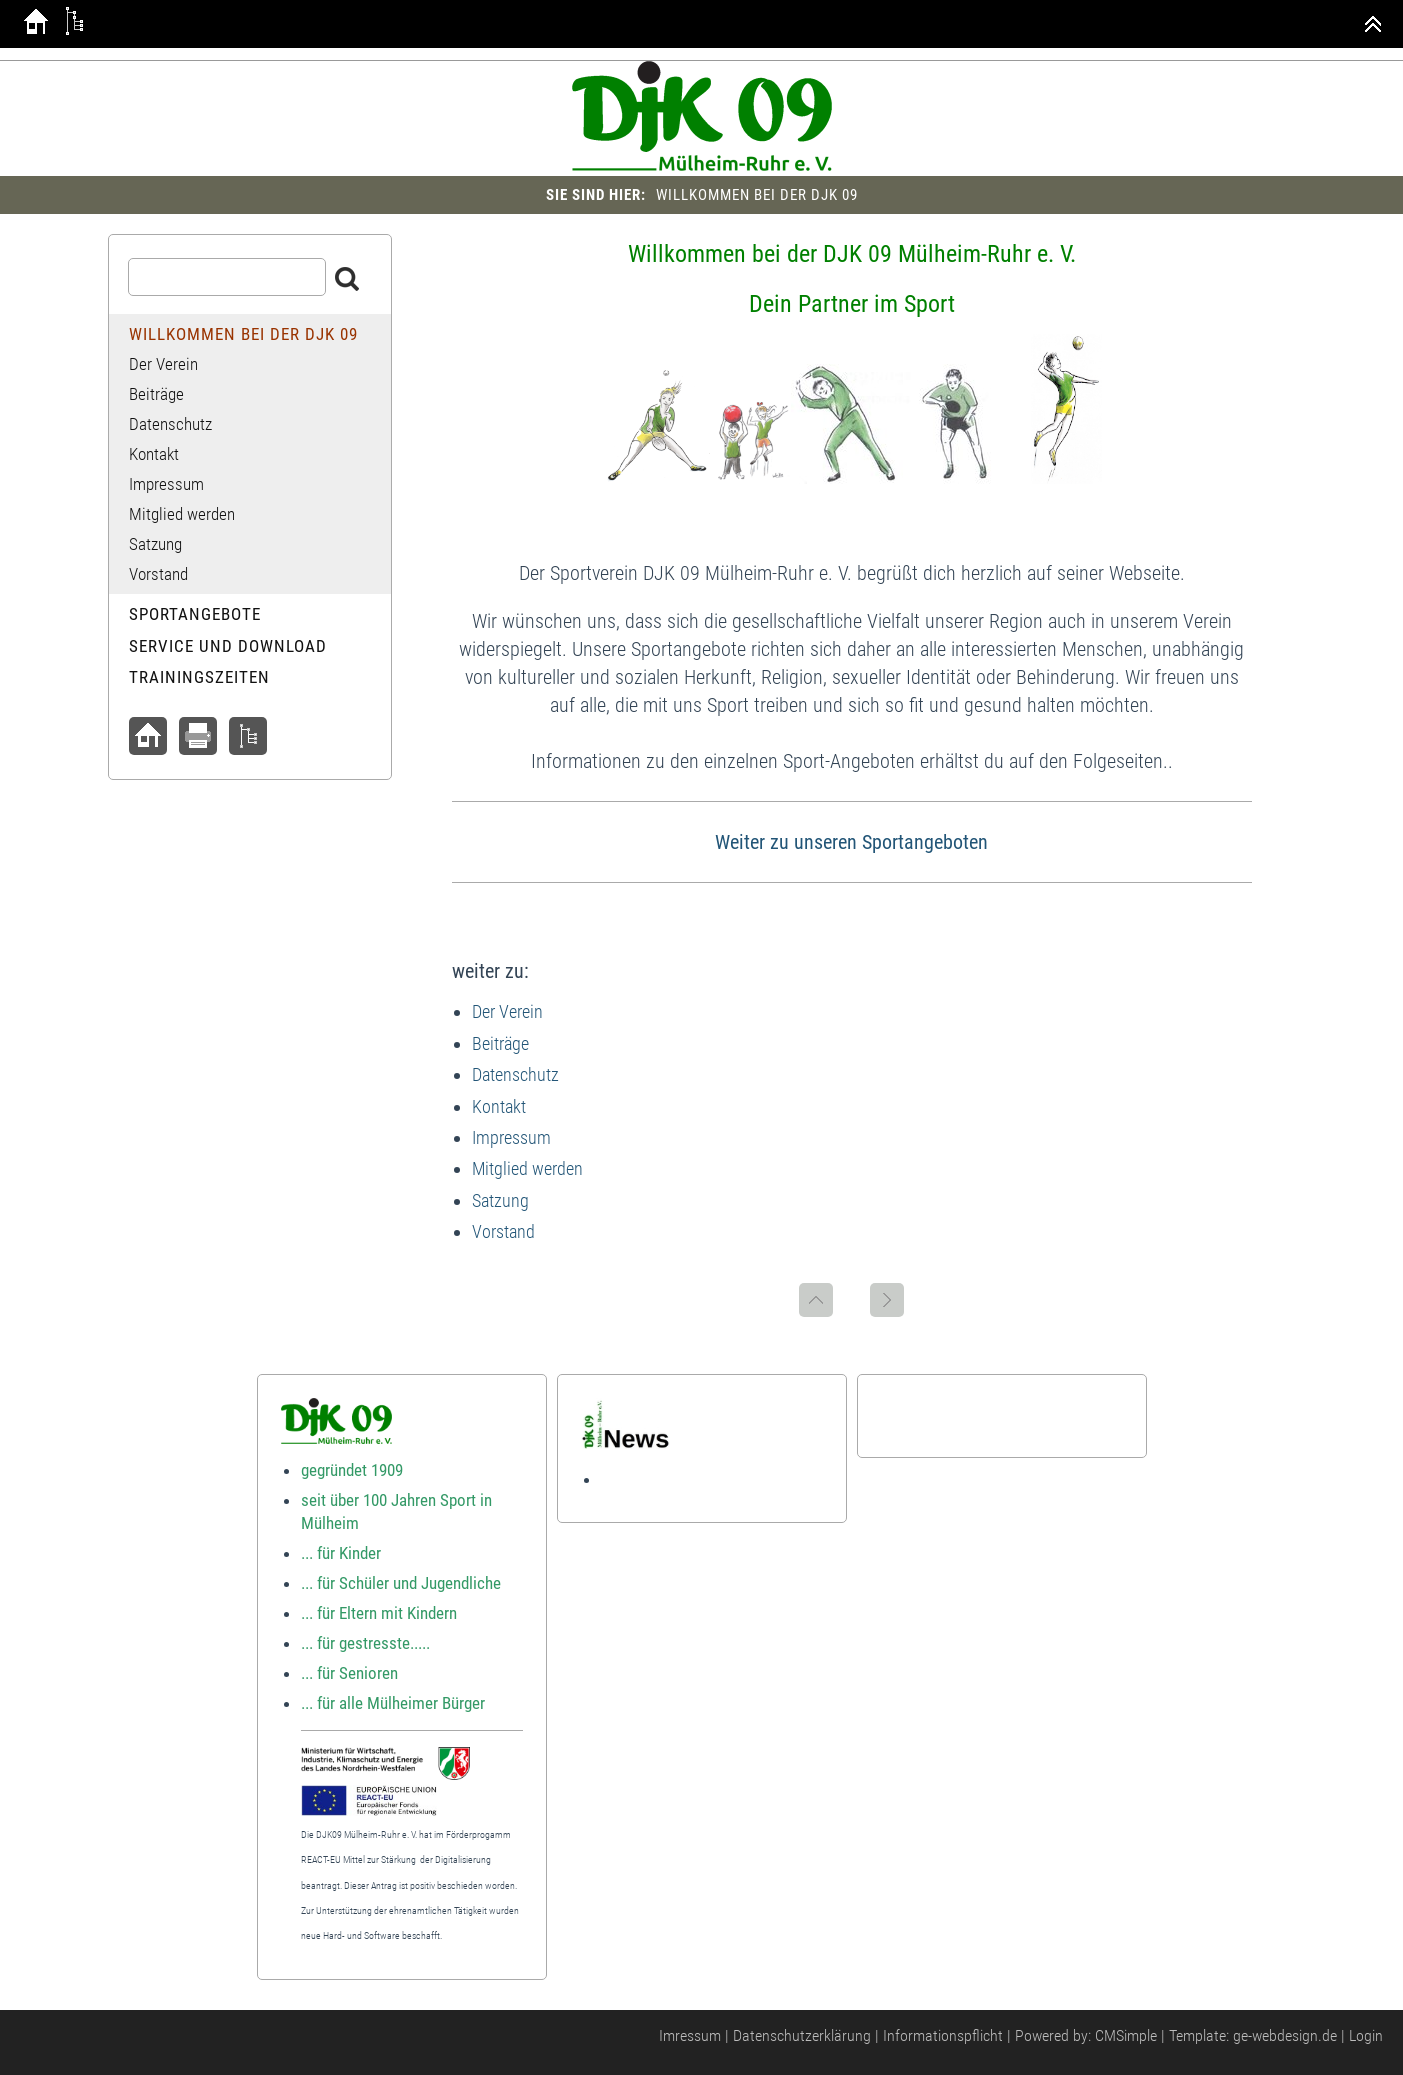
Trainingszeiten (199, 677)
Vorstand (503, 1231)
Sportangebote (195, 614)
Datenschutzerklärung (802, 2035)
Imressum (690, 2035)
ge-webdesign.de (1285, 2035)
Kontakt (499, 1106)
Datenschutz (515, 1074)
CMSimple (1126, 2035)
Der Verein (507, 1011)
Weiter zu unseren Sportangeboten (851, 842)
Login (1366, 2035)
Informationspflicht (943, 2035)
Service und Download (228, 646)
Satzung (500, 1200)
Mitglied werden (527, 1168)
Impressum (511, 1137)
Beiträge (500, 1043)
